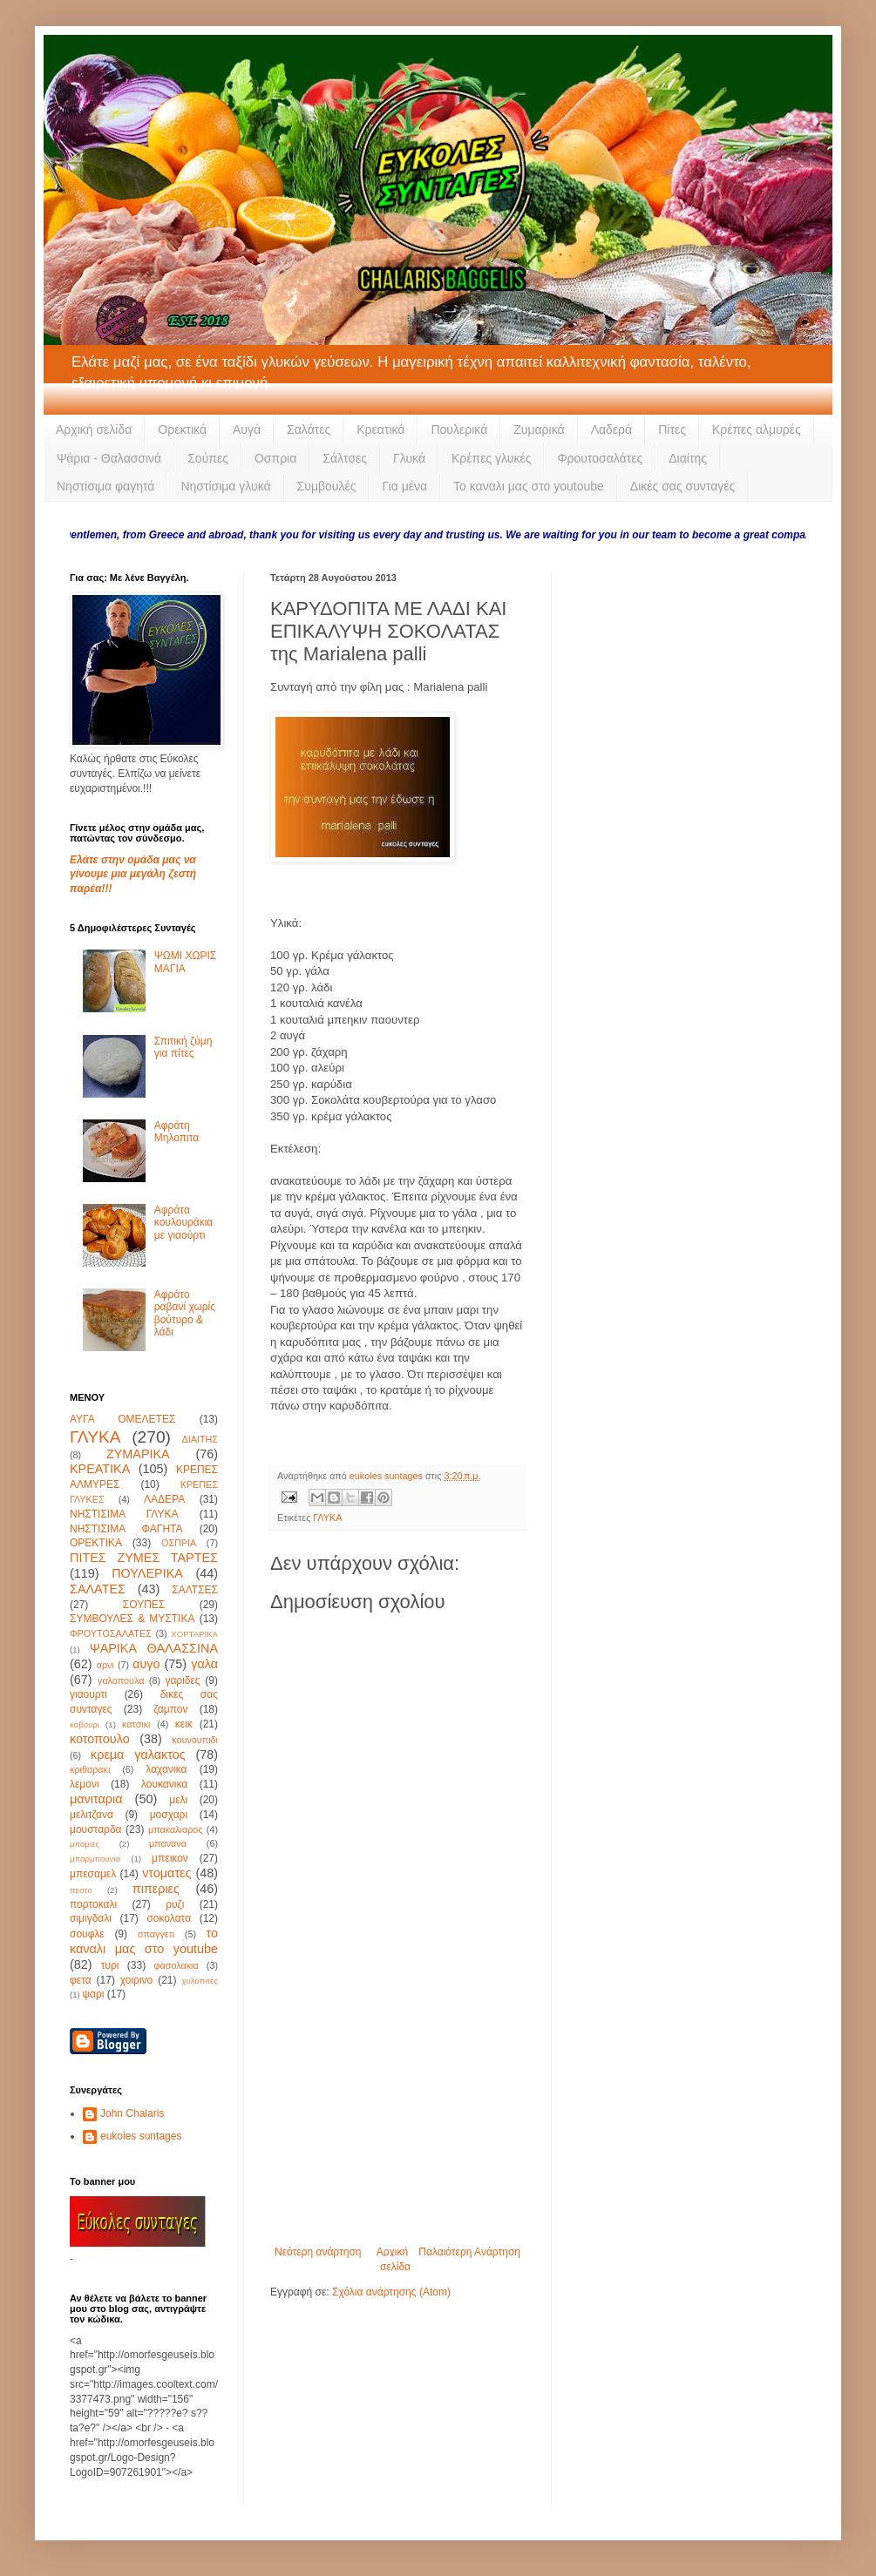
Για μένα (404, 486)
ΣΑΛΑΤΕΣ (98, 1589)
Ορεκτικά (182, 429)
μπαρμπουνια (95, 1858)
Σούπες (207, 458)
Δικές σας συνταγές (682, 486)
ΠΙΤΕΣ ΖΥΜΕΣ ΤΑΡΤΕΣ (144, 1558)
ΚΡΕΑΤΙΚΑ (100, 1469)
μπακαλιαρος (175, 1829)
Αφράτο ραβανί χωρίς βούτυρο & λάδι (184, 1313)
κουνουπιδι (195, 1739)
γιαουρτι (88, 1694)
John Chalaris (132, 2113)
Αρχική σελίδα (94, 429)
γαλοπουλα (121, 1680)
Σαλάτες (308, 429)
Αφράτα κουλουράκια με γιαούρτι (184, 1222)
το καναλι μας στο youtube (144, 1941)
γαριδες (182, 1680)
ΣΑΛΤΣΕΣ (195, 1590)
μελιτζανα (91, 1815)
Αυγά (247, 429)
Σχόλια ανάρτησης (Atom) (391, 2292)
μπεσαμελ (93, 1874)
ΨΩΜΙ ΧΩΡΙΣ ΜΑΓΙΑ (185, 962)
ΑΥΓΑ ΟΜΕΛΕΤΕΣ (122, 1419)
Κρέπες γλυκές (491, 458)
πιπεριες (156, 1889)
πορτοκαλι (93, 1904)
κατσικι (136, 1724)
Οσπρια (275, 458)
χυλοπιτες (199, 1980)
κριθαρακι (90, 1769)
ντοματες (166, 1873)
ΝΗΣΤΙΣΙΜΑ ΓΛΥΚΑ (124, 1514)
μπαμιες (84, 1844)
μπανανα (168, 1843)
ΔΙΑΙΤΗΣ (200, 1439)
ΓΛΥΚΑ (327, 1517)
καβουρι (84, 1724)
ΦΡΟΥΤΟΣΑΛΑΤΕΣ (111, 1633)
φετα (81, 1980)
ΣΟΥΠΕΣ (144, 1605)
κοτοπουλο (100, 1739)
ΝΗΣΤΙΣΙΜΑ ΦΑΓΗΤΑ (126, 1529)
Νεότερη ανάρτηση (318, 2252)
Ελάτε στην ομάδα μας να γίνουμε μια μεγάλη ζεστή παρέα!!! (133, 875)
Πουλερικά (459, 429)
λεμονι (84, 1784)
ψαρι (93, 1994)
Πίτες (672, 429)
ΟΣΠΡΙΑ (178, 1543)
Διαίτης (688, 458)
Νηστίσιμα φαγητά (105, 486)
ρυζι (175, 1904)
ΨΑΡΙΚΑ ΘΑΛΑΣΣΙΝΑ (154, 1648)
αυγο (146, 1664)
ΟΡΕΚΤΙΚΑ (96, 1543)
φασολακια (176, 1965)
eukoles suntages (140, 2136)
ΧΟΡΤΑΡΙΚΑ (194, 1634)
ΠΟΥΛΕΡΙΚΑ (147, 1573)
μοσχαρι (168, 1815)
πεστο (81, 1890)
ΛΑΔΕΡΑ (164, 1499)
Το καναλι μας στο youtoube (528, 486)
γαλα (204, 1664)
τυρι (110, 1965)
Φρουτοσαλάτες (599, 458)
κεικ (184, 1724)
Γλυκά (409, 458)
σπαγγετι (156, 1934)
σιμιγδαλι (91, 1918)
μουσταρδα (96, 1829)
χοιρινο (136, 1980)
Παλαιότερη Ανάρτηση (469, 2252)
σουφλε (87, 1934)
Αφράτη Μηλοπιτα (176, 1131)
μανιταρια (96, 1799)
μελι (178, 1800)
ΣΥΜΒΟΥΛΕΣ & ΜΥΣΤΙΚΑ (132, 1619)
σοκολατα (168, 1918)
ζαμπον (170, 1709)
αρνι (105, 1665)
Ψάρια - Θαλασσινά (109, 458)
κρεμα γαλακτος (138, 1754)
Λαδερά (612, 429)
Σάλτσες (345, 458)
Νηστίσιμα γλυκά (225, 486)
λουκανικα (164, 1784)
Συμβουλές (327, 486)
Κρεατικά (380, 429)
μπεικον (170, 1858)
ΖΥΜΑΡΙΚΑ (138, 1454)
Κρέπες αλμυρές (756, 429)
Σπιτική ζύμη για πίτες (183, 1047)
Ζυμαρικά (538, 429)
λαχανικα (166, 1769)
